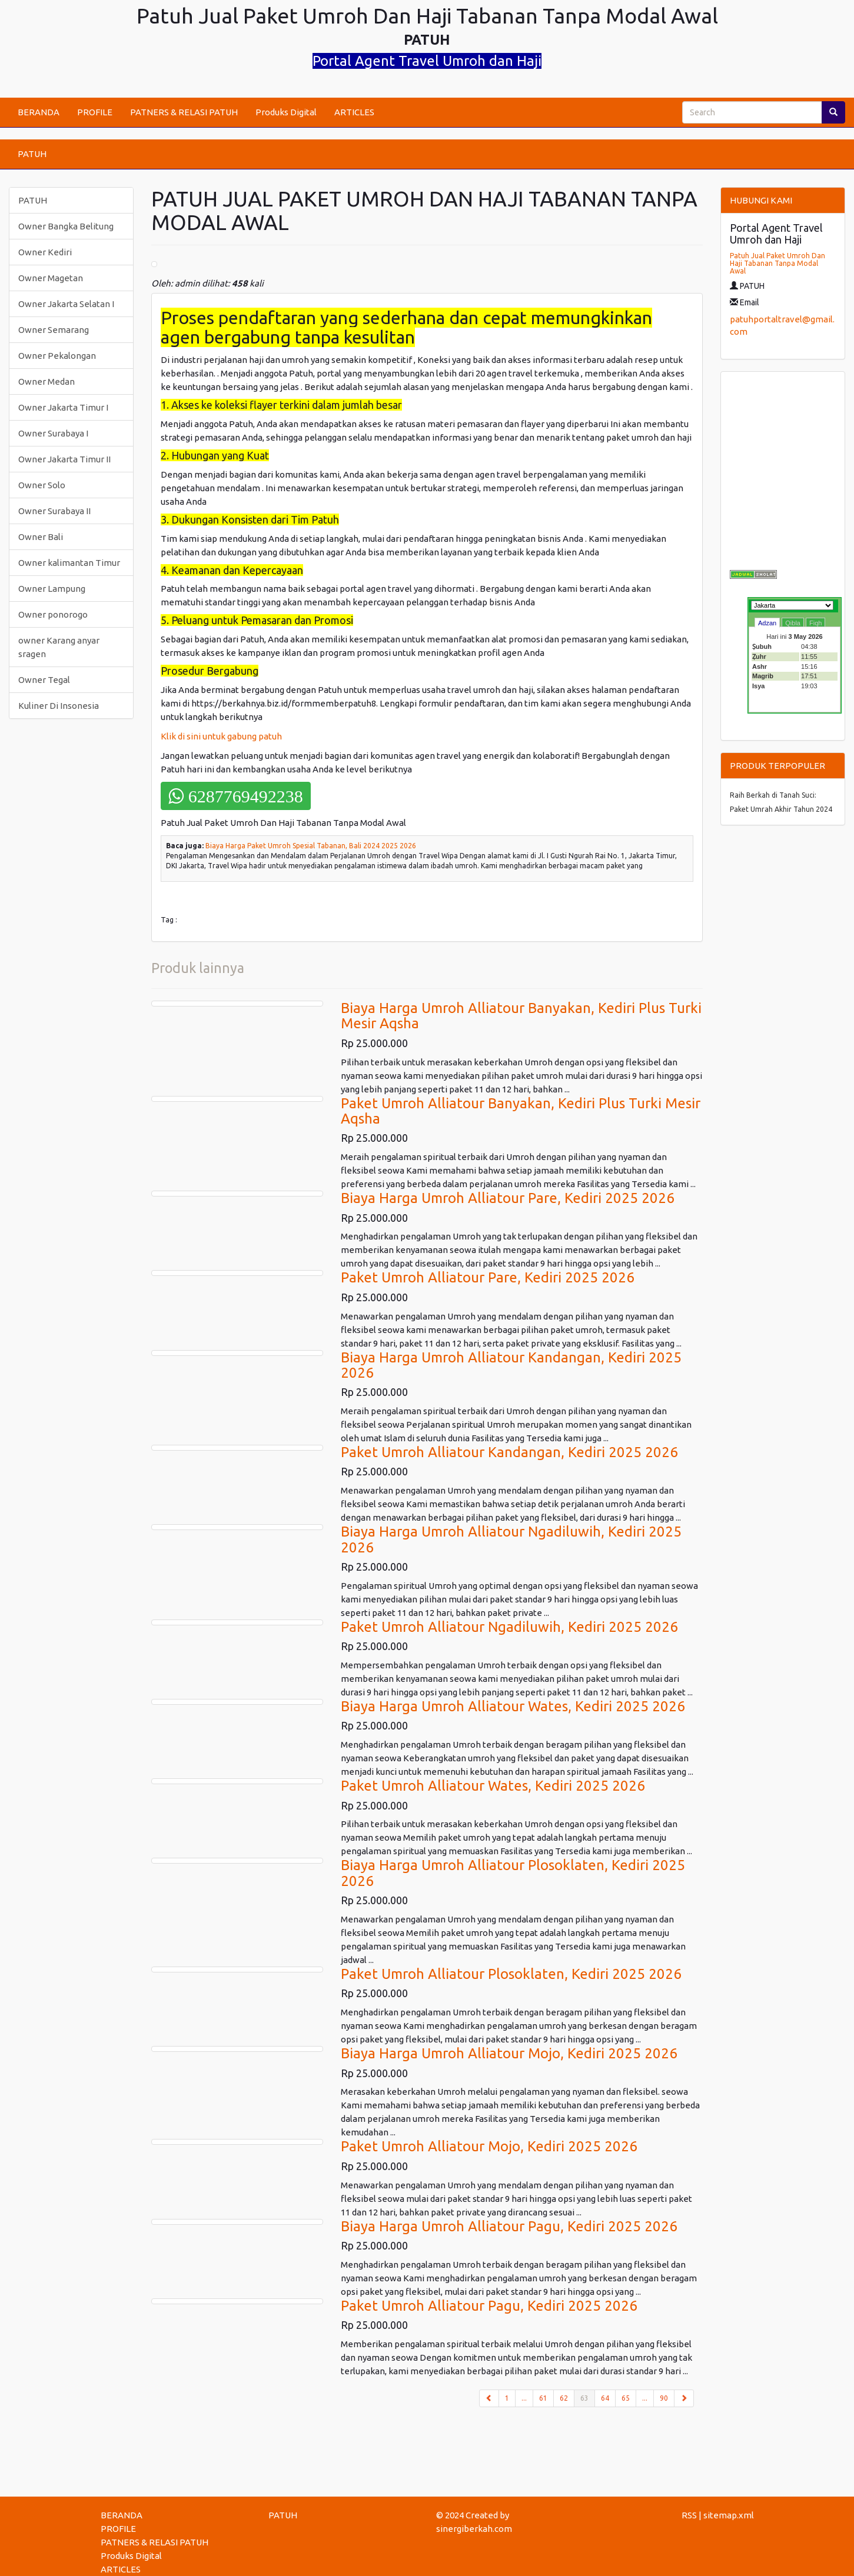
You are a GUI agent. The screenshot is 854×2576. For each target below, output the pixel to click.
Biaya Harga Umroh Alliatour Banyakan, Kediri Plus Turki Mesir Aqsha (521, 1015)
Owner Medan (46, 381)
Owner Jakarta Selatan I (66, 304)
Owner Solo (41, 485)
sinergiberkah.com (474, 2529)
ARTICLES (354, 112)
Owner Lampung (51, 589)
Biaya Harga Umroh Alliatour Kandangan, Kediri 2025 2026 (511, 1365)
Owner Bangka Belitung (66, 226)
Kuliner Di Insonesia (58, 706)
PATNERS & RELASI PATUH (184, 112)
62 (564, 2398)
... (524, 2398)
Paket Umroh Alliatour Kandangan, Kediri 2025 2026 (509, 1452)
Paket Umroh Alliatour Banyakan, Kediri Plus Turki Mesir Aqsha (520, 1111)
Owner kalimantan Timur (69, 563)
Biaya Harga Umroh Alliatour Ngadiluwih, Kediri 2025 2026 (511, 1539)
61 (543, 2398)
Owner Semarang (53, 330)
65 (626, 2398)
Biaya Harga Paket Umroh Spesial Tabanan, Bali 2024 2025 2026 (310, 845)
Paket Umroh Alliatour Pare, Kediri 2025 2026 (487, 1277)
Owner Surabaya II (54, 511)
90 (664, 2398)
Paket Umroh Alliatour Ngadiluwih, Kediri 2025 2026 (509, 1627)
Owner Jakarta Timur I (63, 407)
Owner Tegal (44, 680)
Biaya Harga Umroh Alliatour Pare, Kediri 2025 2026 (507, 1198)
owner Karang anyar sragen (58, 647)
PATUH (32, 154)
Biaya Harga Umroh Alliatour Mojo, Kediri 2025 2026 (509, 2053)
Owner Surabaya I (53, 433)
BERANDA (38, 112)
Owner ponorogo (53, 614)
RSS (689, 2515)
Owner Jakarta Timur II (64, 459)
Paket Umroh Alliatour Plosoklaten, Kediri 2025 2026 (511, 1974)
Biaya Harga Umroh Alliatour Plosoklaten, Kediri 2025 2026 (513, 1872)
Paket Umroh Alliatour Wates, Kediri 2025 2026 (493, 1786)
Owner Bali (40, 537)
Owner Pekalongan (57, 356)
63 (587, 2397)
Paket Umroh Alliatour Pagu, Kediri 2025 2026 (489, 2306)
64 (605, 2398)
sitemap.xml (728, 2515)
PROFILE (94, 112)
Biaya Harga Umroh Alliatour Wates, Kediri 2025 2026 (513, 1706)
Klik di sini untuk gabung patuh (222, 736)
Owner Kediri (45, 252)
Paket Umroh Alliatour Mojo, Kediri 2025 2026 (489, 2146)
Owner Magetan (50, 278)
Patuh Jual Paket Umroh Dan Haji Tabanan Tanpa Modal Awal (777, 263)
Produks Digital (286, 112)
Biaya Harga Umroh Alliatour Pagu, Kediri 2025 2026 (509, 2226)
